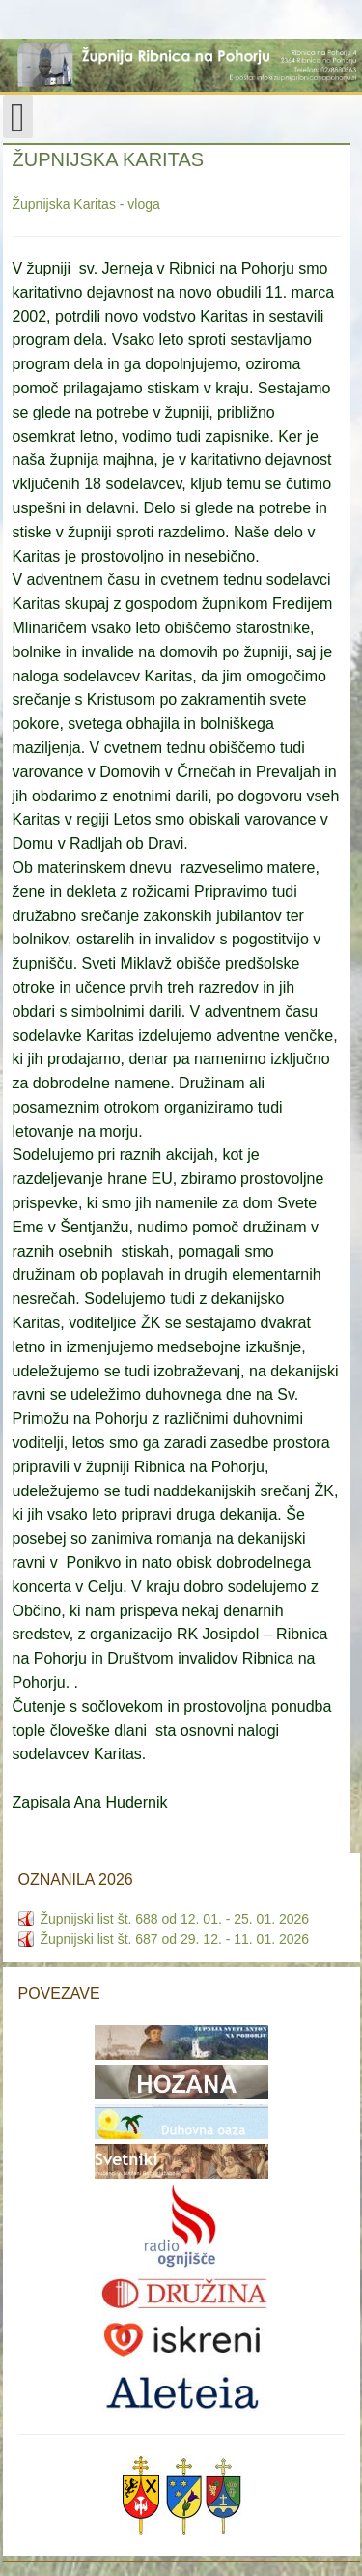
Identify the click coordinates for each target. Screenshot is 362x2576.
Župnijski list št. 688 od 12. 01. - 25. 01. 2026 (175, 1918)
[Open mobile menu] (18, 116)
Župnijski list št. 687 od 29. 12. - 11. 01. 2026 (175, 1939)
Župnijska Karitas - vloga (86, 204)
